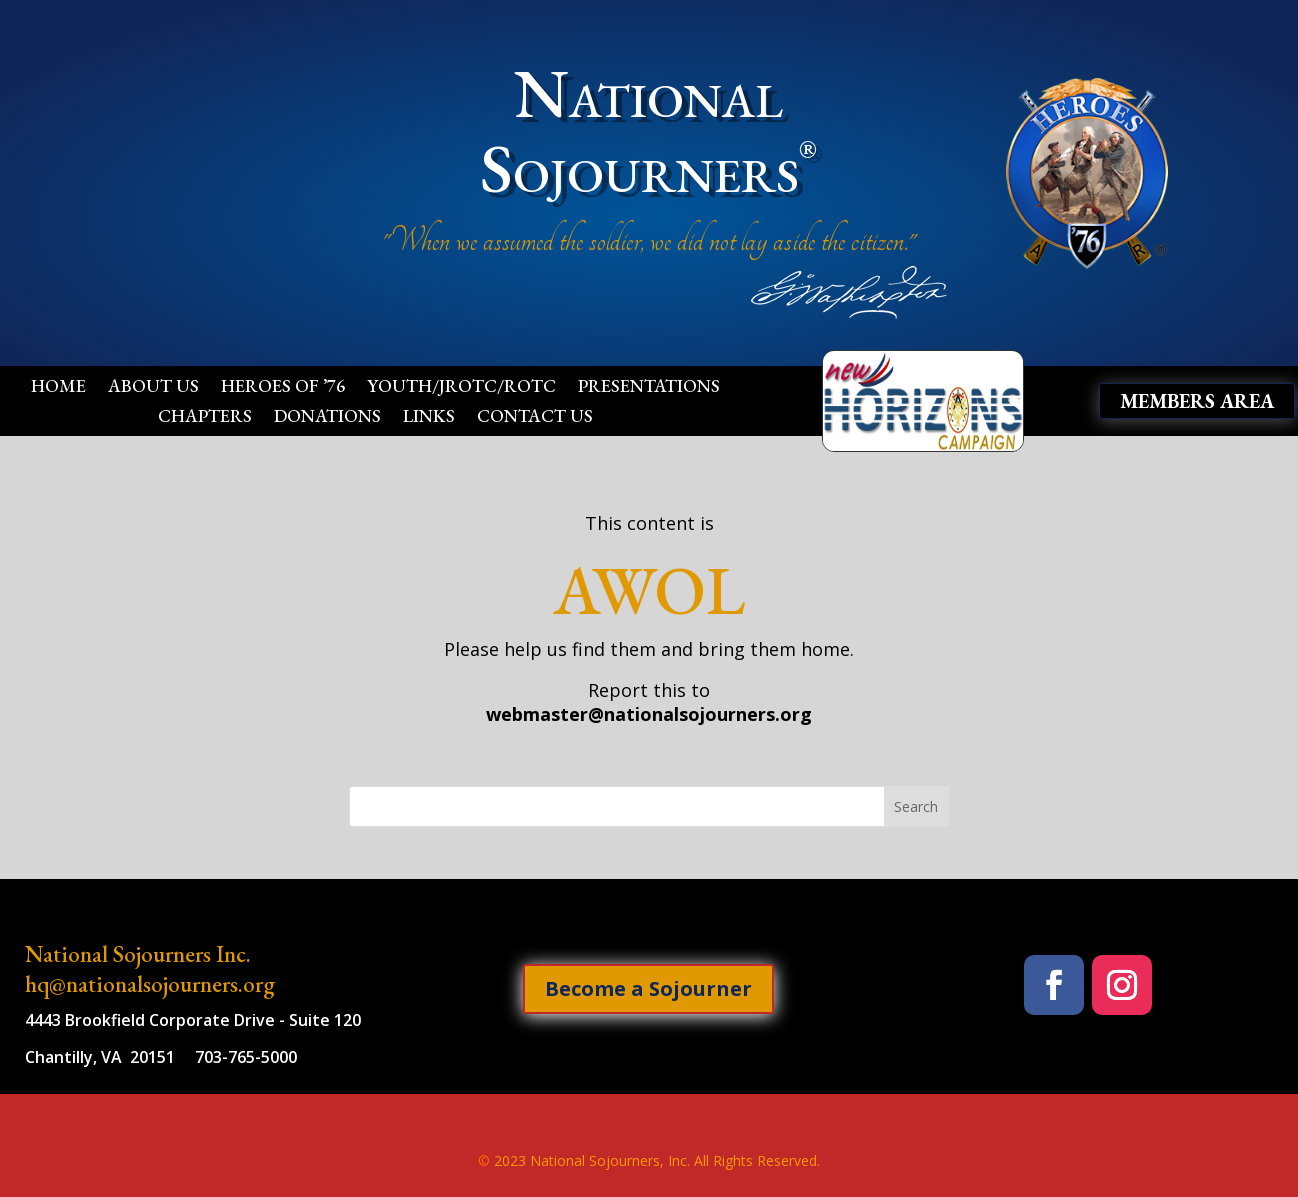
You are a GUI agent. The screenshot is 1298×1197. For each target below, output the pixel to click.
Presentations (649, 388)
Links (429, 418)
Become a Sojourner (648, 988)
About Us (153, 388)
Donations (327, 418)
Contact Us (535, 418)
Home (58, 388)
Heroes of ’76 (283, 388)
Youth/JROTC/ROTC (461, 388)
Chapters (205, 418)
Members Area (1197, 401)
